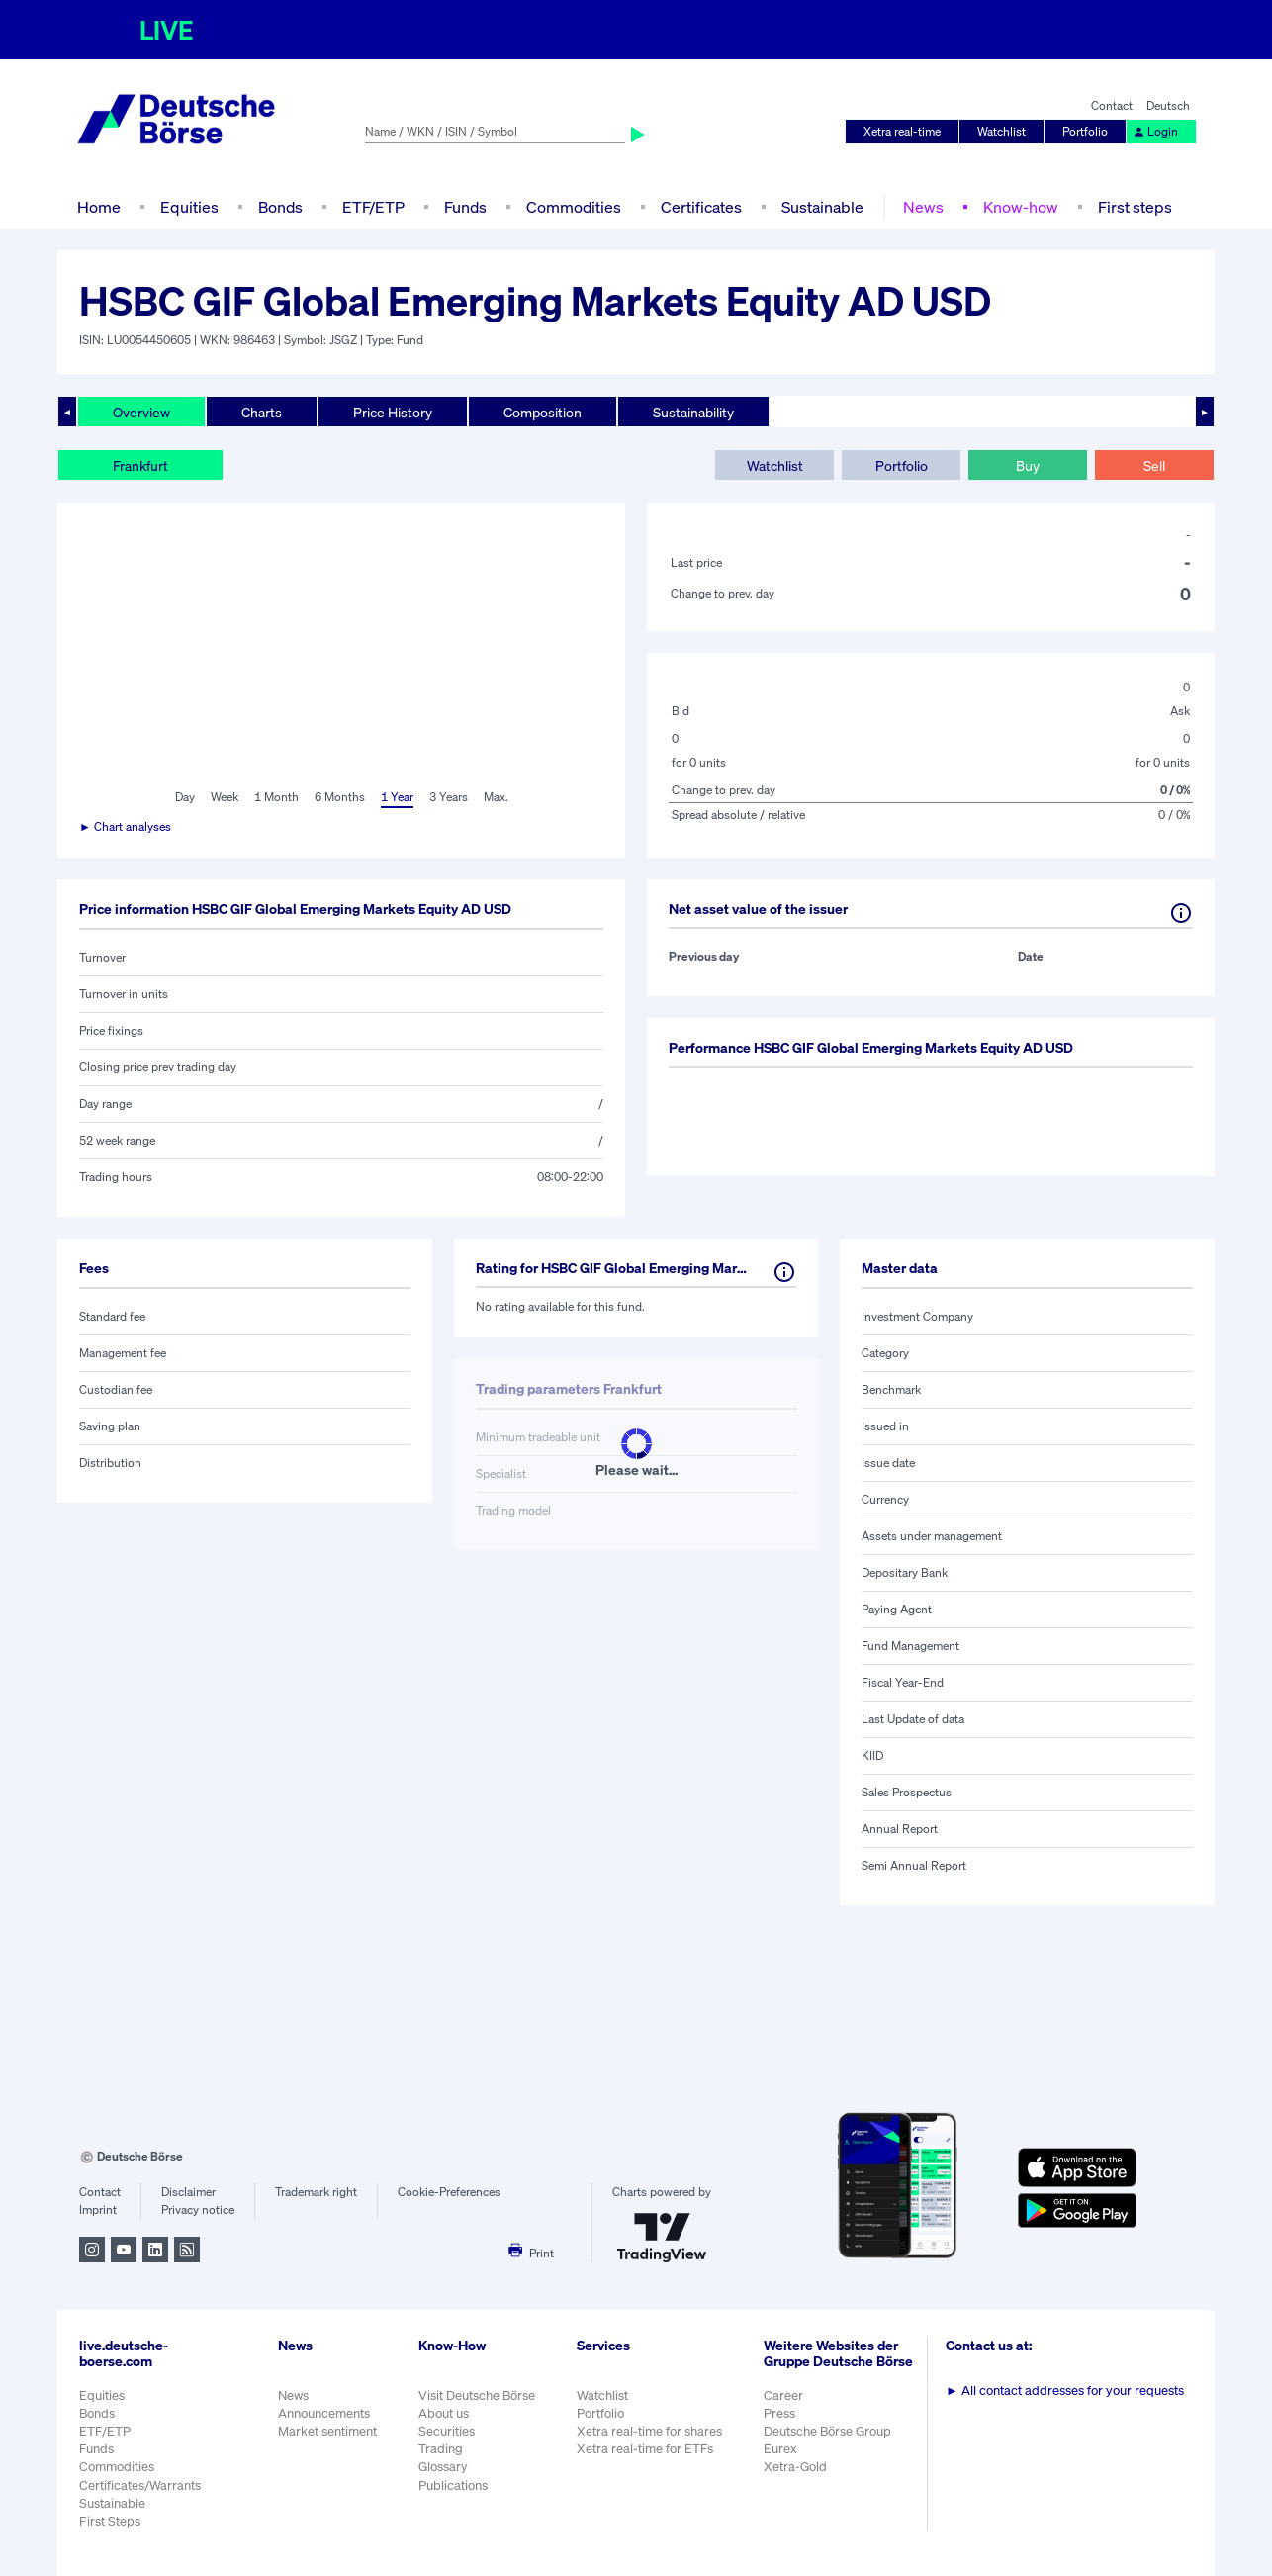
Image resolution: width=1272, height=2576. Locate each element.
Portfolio (1085, 131)
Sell (1154, 465)
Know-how (1020, 207)
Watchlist (1001, 131)
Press (779, 2413)
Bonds (280, 207)
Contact (1112, 105)
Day (185, 796)
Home (99, 207)
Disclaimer (188, 2191)
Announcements (324, 2413)
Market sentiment (327, 2431)
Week (224, 796)
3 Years (448, 796)
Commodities (573, 207)
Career (783, 2395)
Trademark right (316, 2191)
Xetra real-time (902, 131)
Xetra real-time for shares (649, 2431)
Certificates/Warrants (140, 2485)
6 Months (340, 796)
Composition (542, 412)
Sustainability (693, 412)
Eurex (780, 2448)
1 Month (276, 796)
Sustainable (822, 207)
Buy (1028, 465)
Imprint (98, 2209)
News (923, 207)
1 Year (397, 796)
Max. (496, 796)
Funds (465, 207)
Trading (440, 2448)
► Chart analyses (125, 826)
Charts (261, 412)
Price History (392, 412)
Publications (453, 2485)
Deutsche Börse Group (827, 2431)
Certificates (701, 207)
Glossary (443, 2466)
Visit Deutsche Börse (476, 2395)
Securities (446, 2431)
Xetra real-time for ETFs (645, 2448)
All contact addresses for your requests (1065, 2390)
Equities (189, 207)
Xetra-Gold (795, 2466)
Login (1155, 131)
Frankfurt (140, 465)
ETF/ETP (373, 207)
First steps (1135, 207)
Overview (141, 412)
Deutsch (1168, 105)
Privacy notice (197, 2209)
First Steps (109, 2521)
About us (443, 2413)
